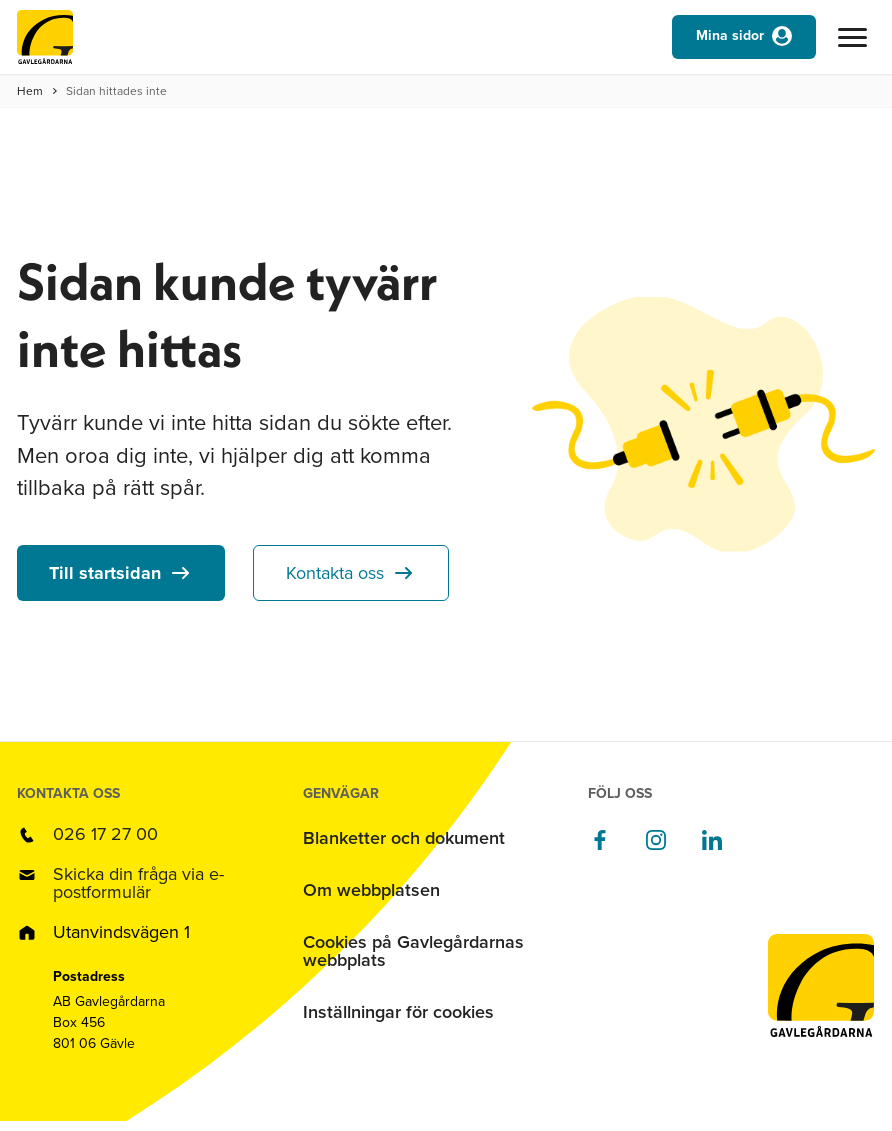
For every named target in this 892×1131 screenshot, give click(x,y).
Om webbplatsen (371, 890)
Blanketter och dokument (404, 838)
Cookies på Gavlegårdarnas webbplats (413, 951)
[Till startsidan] (45, 42)
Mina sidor (730, 35)
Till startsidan (105, 573)
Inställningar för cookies (398, 1012)
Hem (30, 91)
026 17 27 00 (105, 834)
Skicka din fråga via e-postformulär (138, 883)
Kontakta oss (335, 573)
